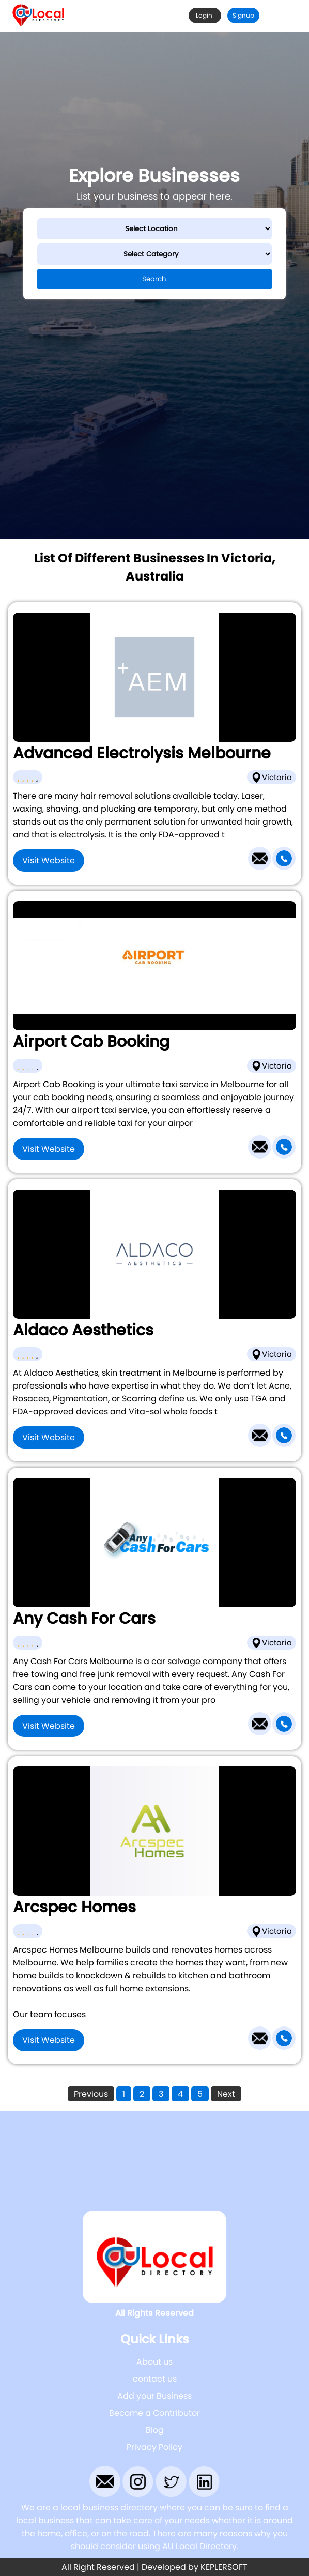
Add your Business (154, 2396)
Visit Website (48, 860)
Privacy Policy (154, 2447)
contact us (155, 2379)
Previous (91, 2094)
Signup (243, 15)
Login (205, 15)
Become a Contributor (154, 2413)
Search (154, 279)
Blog (155, 2430)
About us (154, 2362)
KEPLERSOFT (224, 2567)
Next (226, 2094)
